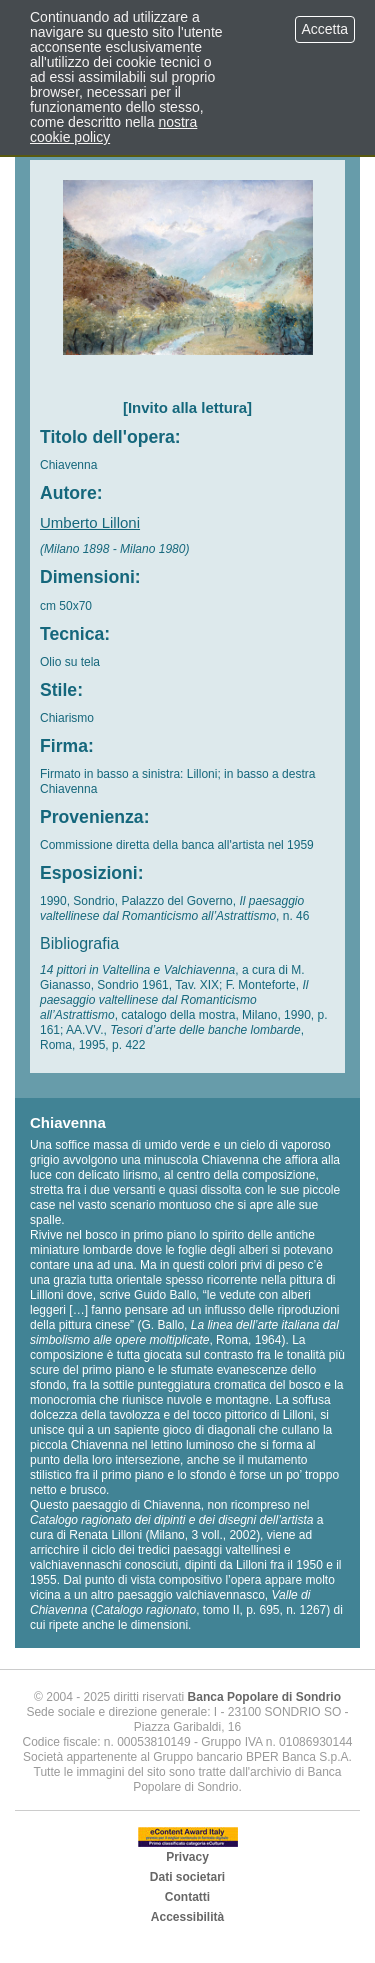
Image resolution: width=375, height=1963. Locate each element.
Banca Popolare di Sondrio (264, 1697)
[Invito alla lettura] (187, 407)
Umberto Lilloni (90, 522)
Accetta (325, 29)
